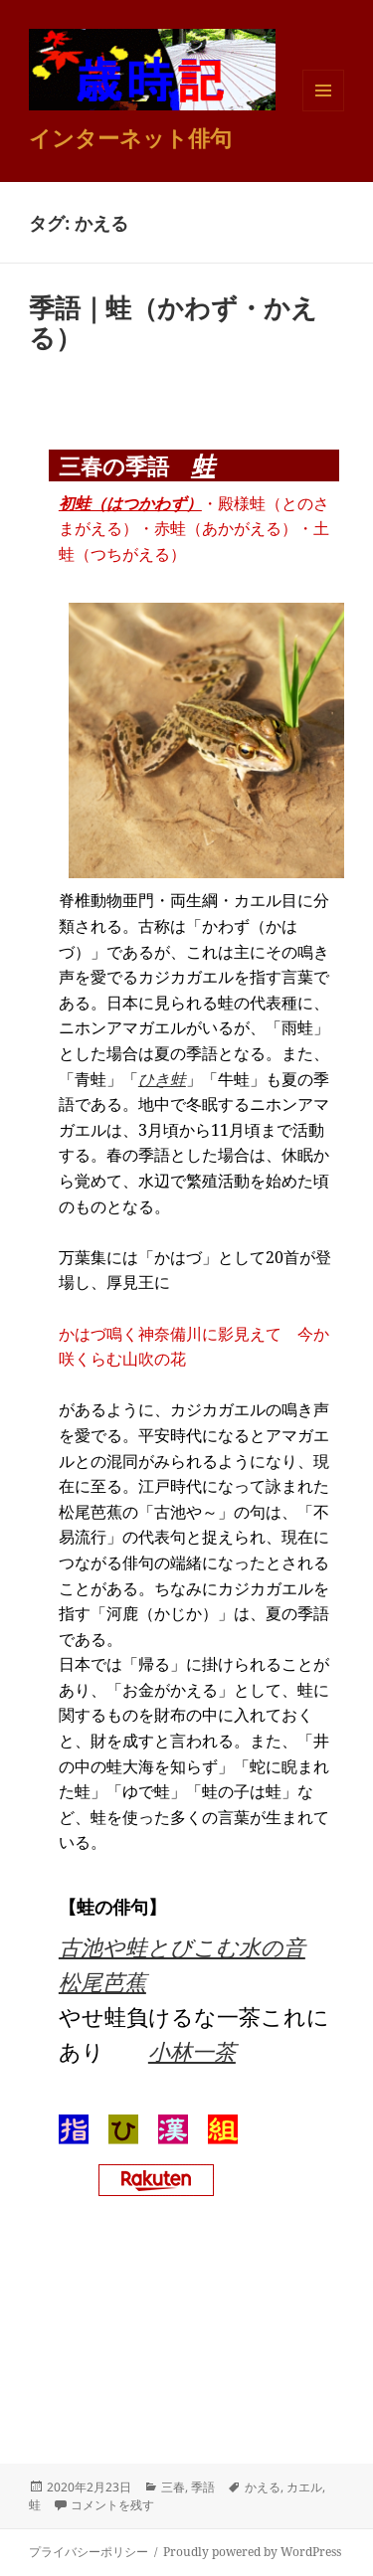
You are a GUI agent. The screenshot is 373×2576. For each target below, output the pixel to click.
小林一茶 (192, 2051)
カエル (304, 2487)
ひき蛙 (162, 1079)
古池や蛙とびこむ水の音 (182, 1946)
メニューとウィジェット (323, 110)
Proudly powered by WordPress (252, 2551)
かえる (262, 2487)
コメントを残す (112, 2504)
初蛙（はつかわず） (130, 503)
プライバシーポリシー (88, 2551)
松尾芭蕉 (102, 1981)
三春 (173, 2487)
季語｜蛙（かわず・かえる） (173, 322)
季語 (203, 2487)
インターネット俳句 (130, 137)
